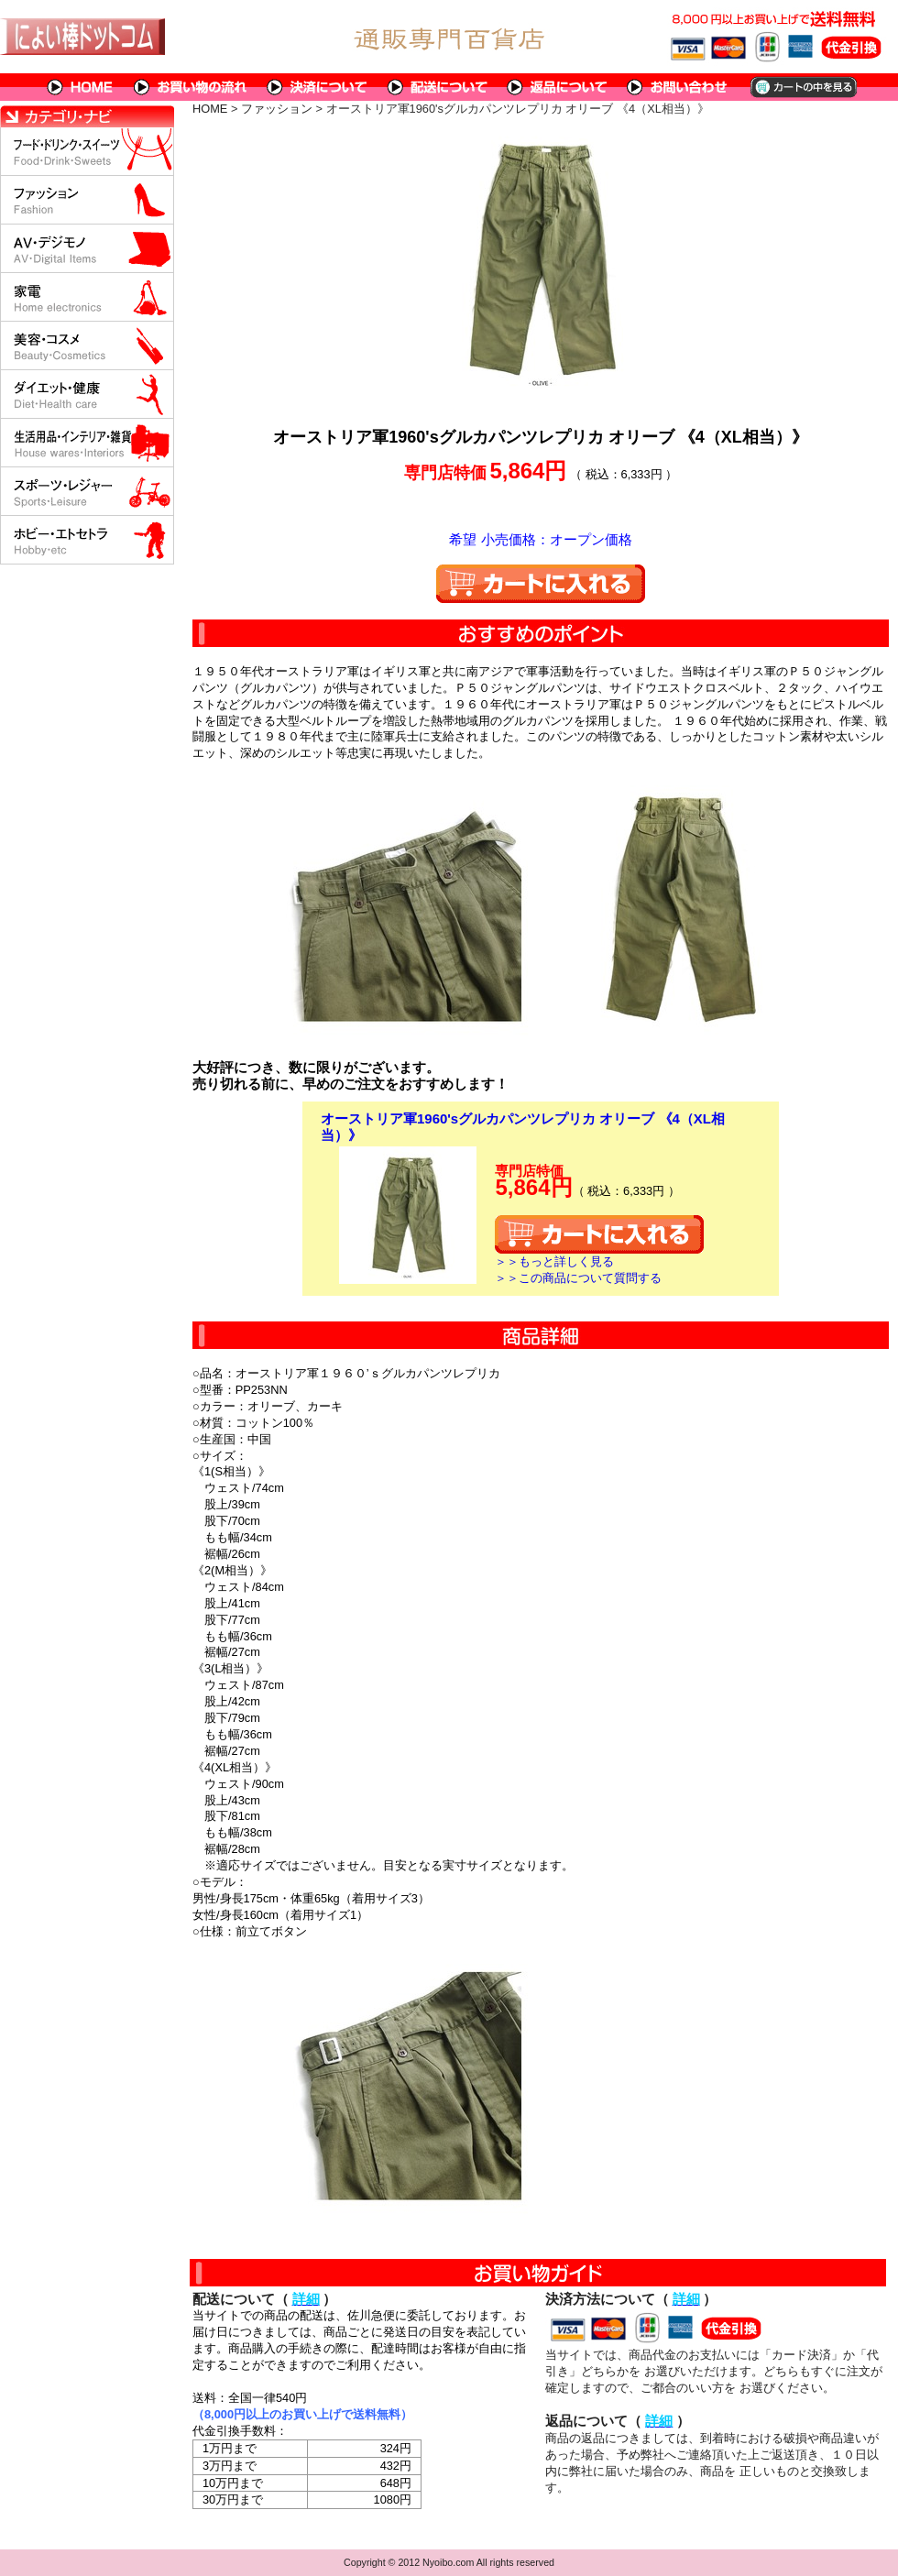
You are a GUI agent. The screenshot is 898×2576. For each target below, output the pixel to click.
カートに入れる (540, 584)
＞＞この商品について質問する (578, 1278)
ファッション (276, 108)
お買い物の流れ (190, 87)
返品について (558, 87)
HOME (81, 87)
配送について (438, 87)
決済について (317, 87)
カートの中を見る (802, 87)
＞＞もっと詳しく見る (554, 1261)
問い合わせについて (678, 87)
